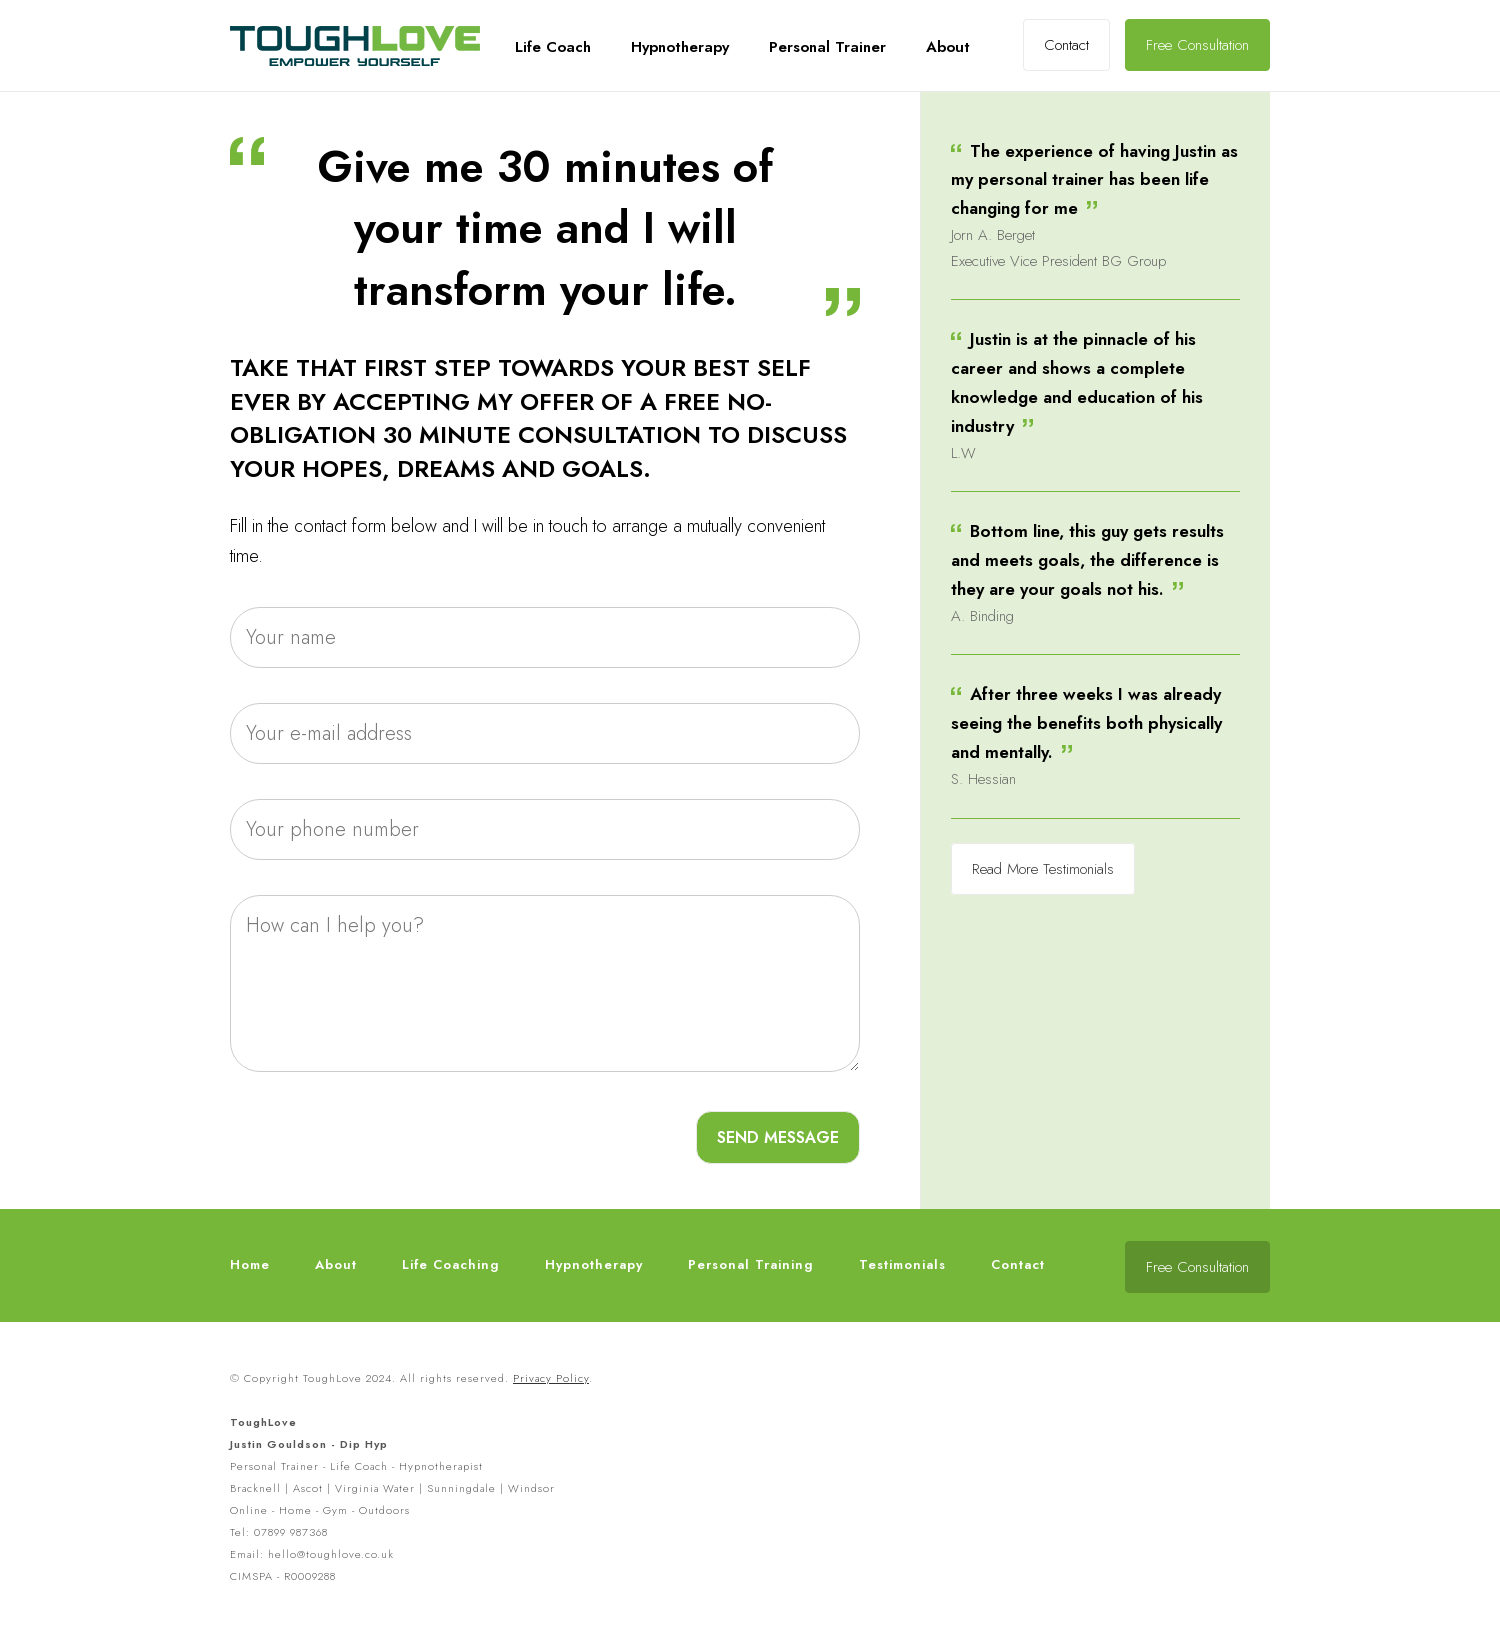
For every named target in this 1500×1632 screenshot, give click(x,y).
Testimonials (902, 1264)
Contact (1066, 45)
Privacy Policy (551, 1378)
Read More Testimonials (1043, 869)
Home (250, 1264)
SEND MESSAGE (778, 1137)
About (948, 47)
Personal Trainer (827, 47)
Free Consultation (1197, 45)
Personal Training (751, 1264)
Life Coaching (451, 1264)
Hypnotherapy (680, 47)
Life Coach (553, 47)
